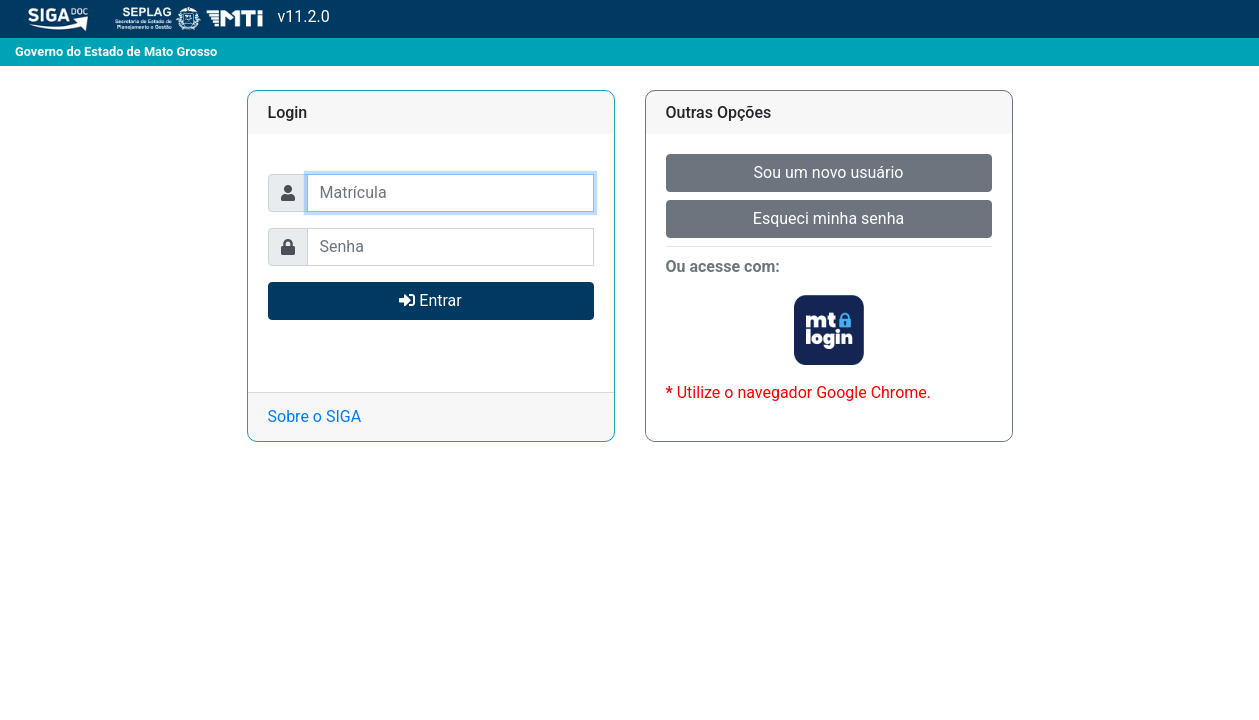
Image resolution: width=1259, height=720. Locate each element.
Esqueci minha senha (828, 218)
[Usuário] (450, 193)
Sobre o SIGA (315, 416)
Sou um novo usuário (829, 172)
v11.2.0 (165, 18)
